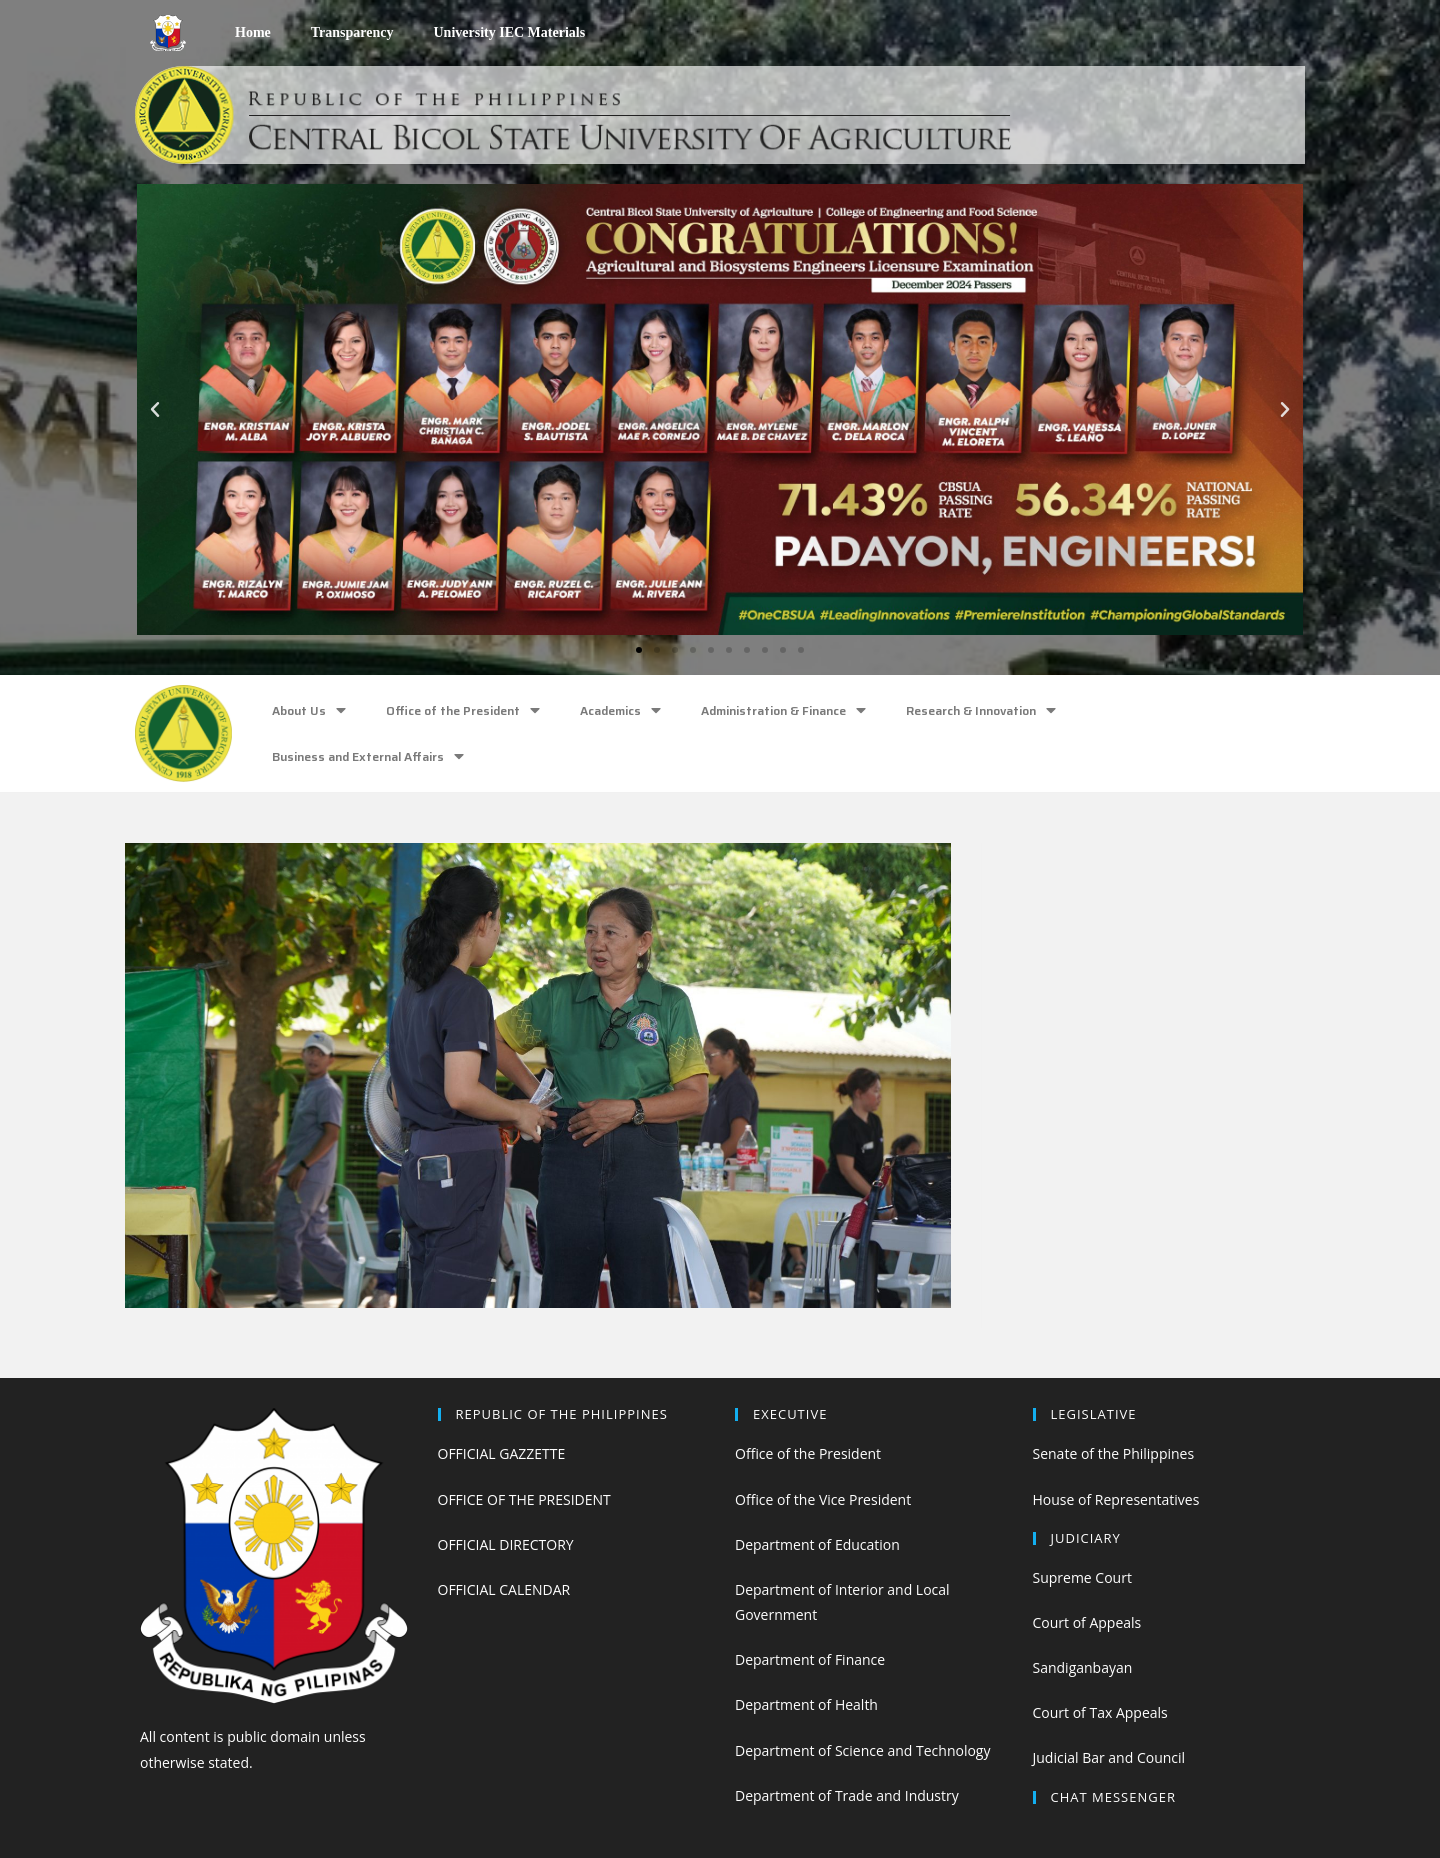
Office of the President (463, 710)
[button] (639, 650)
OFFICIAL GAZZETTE (502, 1453)
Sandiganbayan (1083, 1667)
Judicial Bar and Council (1109, 1757)
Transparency (352, 32)
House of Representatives (1116, 1499)
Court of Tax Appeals (1100, 1712)
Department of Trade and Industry (847, 1795)
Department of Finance (810, 1659)
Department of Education (817, 1544)
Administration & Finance (783, 710)
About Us (309, 710)
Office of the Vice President (823, 1499)
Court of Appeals (1087, 1622)
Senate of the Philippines (1114, 1453)
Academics (620, 710)
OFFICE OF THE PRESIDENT (524, 1499)
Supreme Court (1082, 1577)
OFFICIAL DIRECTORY (506, 1544)
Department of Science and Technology (862, 1750)
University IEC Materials (509, 32)
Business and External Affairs (368, 756)
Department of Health (806, 1704)
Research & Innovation (981, 710)
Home (253, 32)
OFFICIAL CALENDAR (504, 1589)
